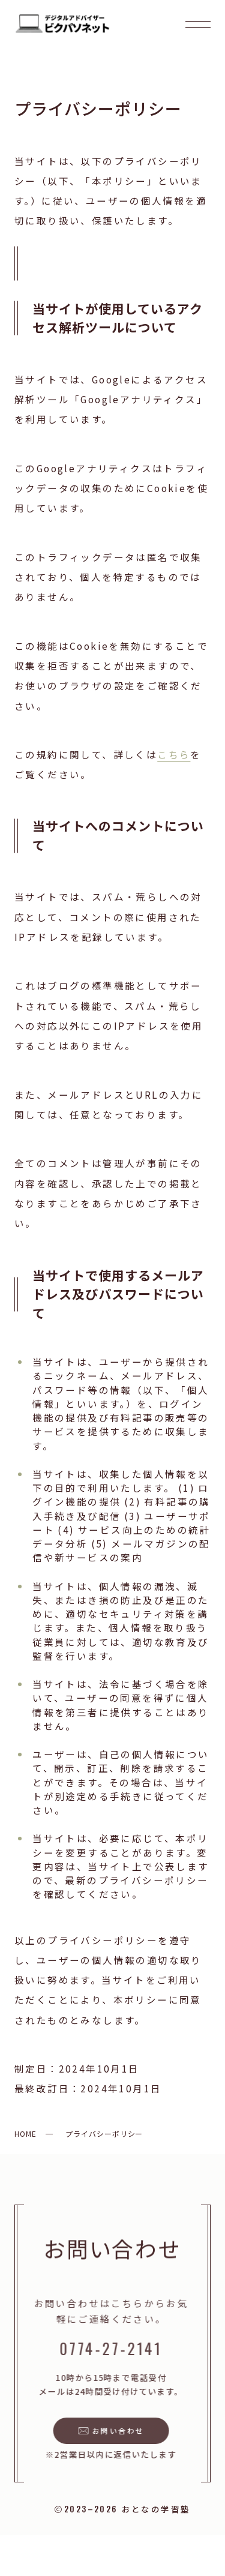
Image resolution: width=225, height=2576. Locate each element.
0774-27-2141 (109, 2348)
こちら (173, 754)
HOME (25, 2133)
